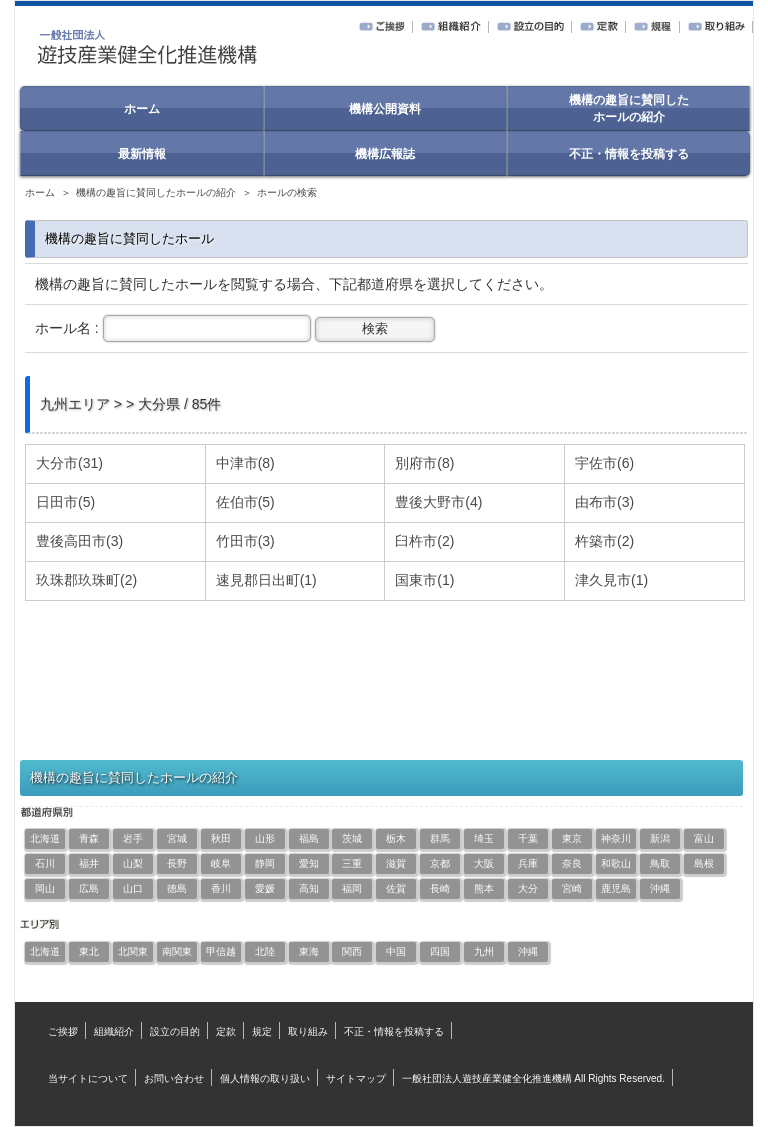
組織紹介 (114, 1031)
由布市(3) (604, 502)
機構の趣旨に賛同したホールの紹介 (156, 192)
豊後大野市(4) (438, 502)
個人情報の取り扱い (265, 1078)
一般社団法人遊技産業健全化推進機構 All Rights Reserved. (533, 1078)
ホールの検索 (287, 192)
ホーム (40, 192)
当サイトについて (88, 1078)
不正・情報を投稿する (394, 1031)
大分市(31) (69, 463)
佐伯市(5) (245, 502)
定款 (226, 1031)
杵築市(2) (604, 541)
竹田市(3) (245, 541)
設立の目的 (175, 1031)
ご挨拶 (63, 1031)
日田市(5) (65, 502)
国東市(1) (424, 580)
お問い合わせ (174, 1078)
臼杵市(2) (424, 541)
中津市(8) (245, 463)
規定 (262, 1031)
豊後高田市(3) (79, 541)
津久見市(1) (611, 580)
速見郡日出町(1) (266, 580)
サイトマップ (356, 1078)
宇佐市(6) (604, 463)
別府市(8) (424, 463)
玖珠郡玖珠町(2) (86, 580)
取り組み (308, 1031)
